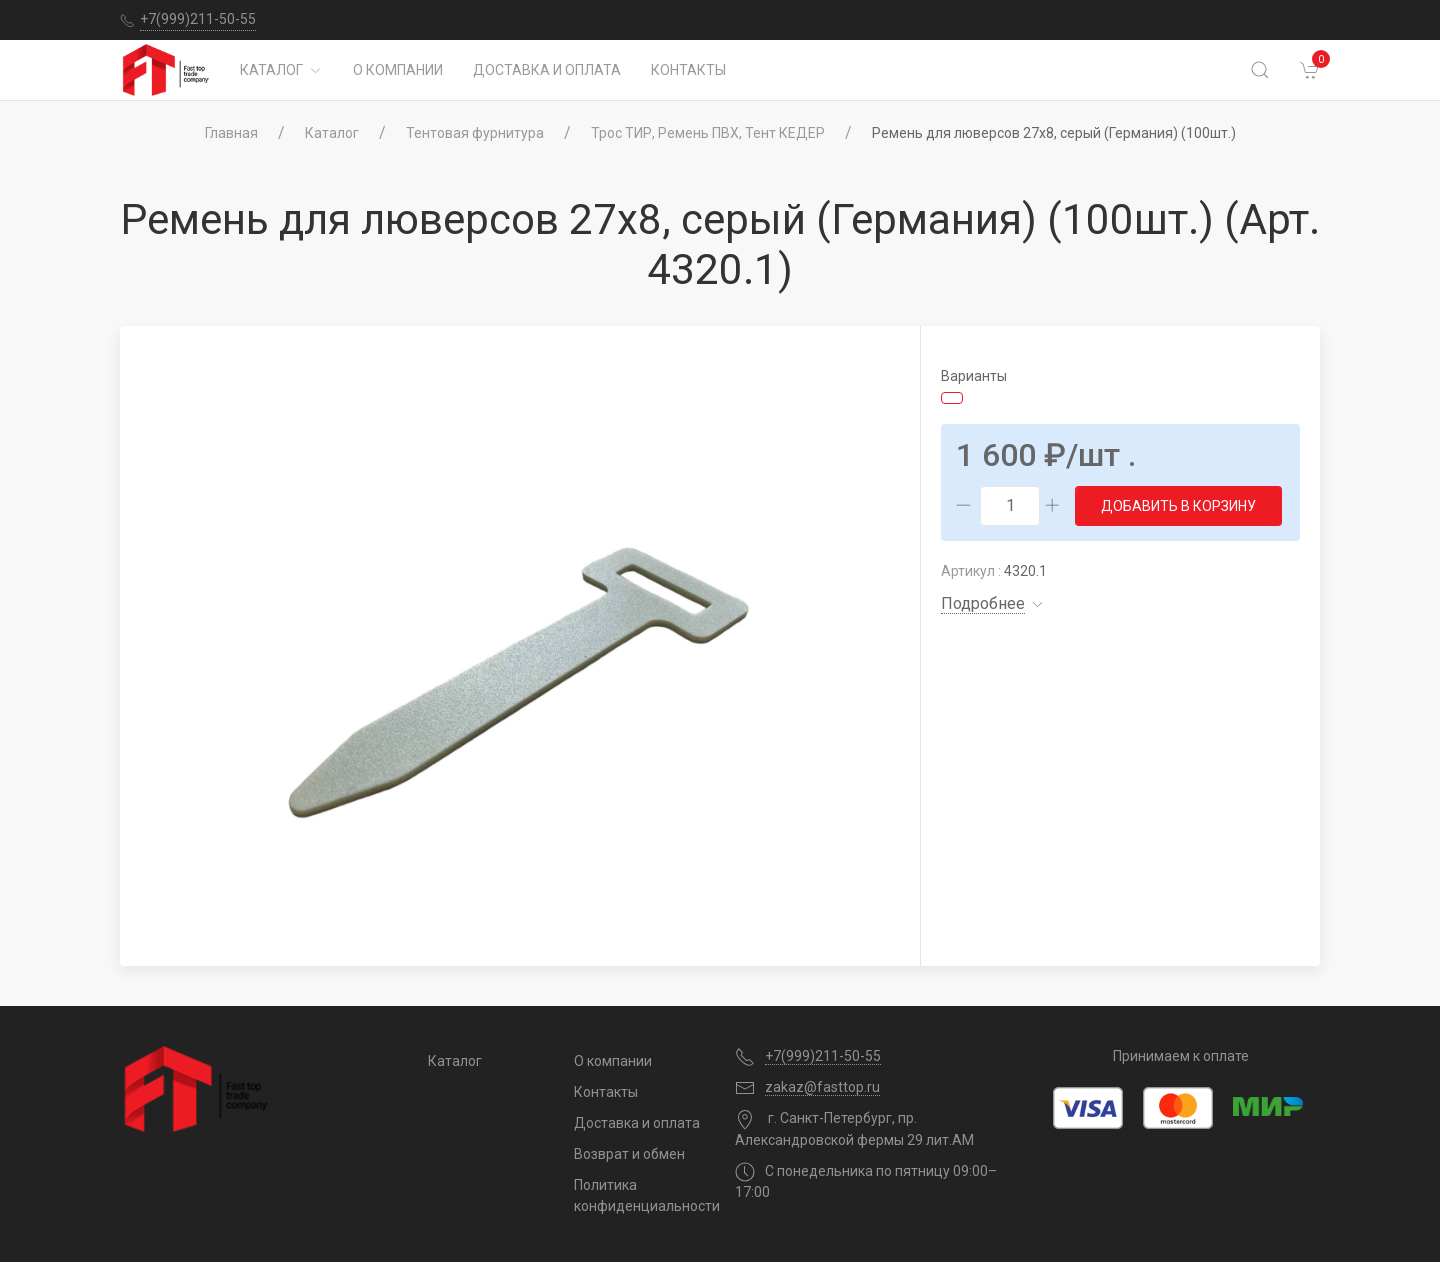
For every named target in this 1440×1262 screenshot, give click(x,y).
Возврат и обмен (629, 1154)
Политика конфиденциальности (639, 1195)
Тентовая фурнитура (475, 133)
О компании (398, 70)
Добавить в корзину (1178, 506)
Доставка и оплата (547, 70)
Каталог (281, 70)
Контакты (688, 70)
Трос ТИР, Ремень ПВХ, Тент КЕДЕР (708, 133)
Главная (231, 133)
